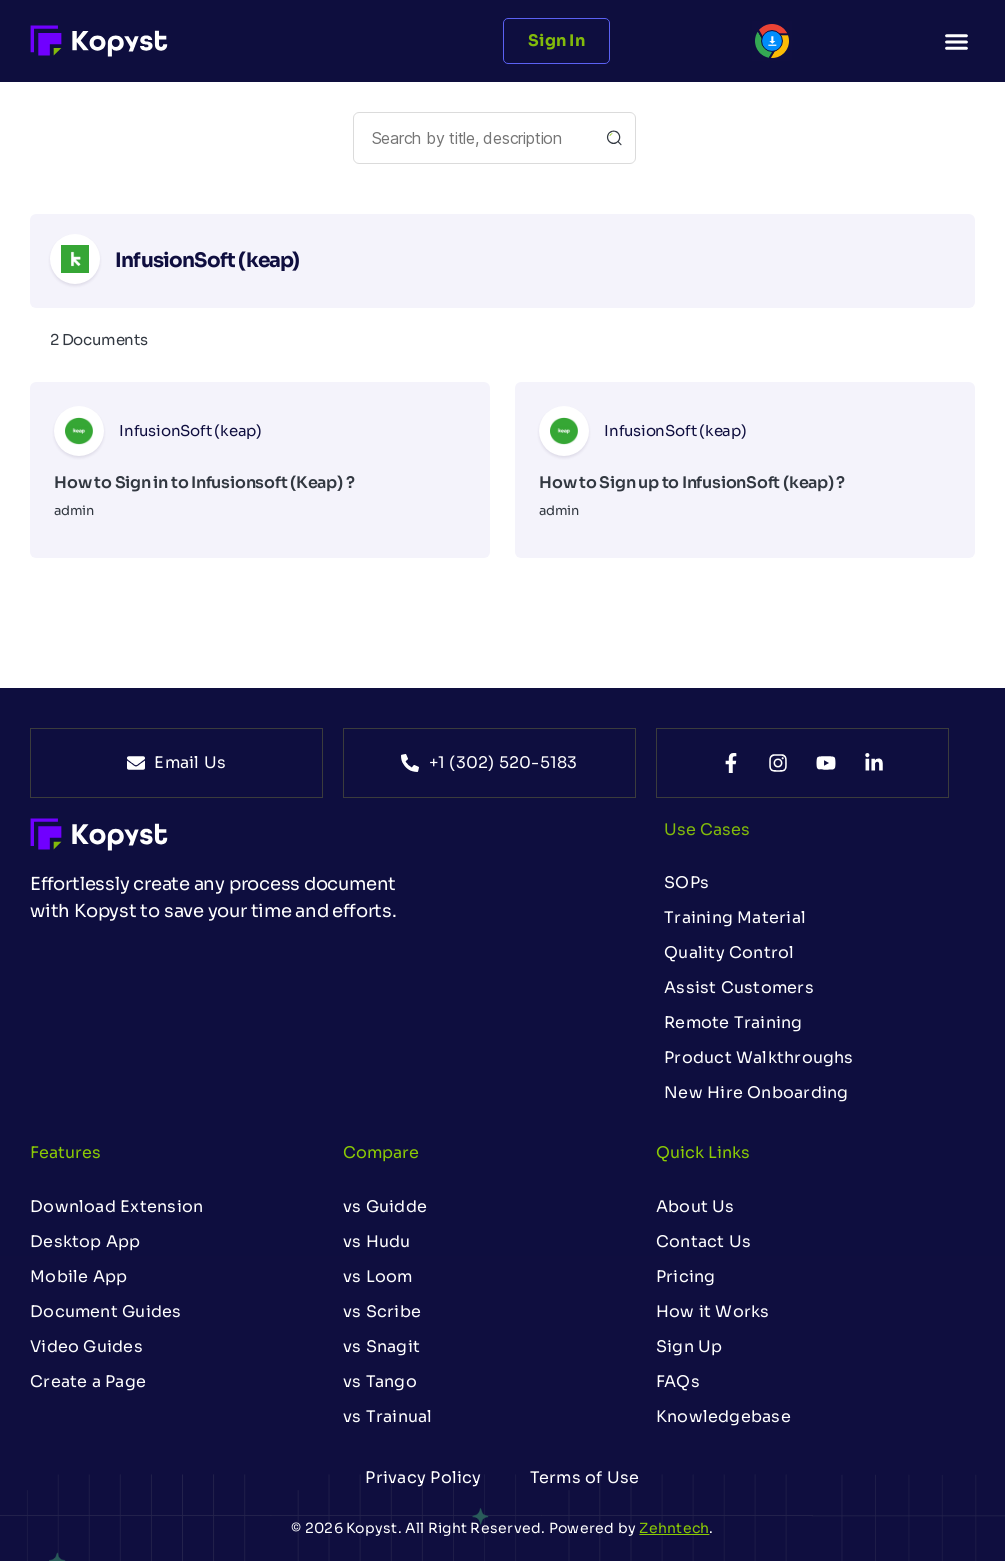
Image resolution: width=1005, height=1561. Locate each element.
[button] (956, 41)
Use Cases (707, 829)
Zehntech (674, 1528)
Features (65, 1152)
